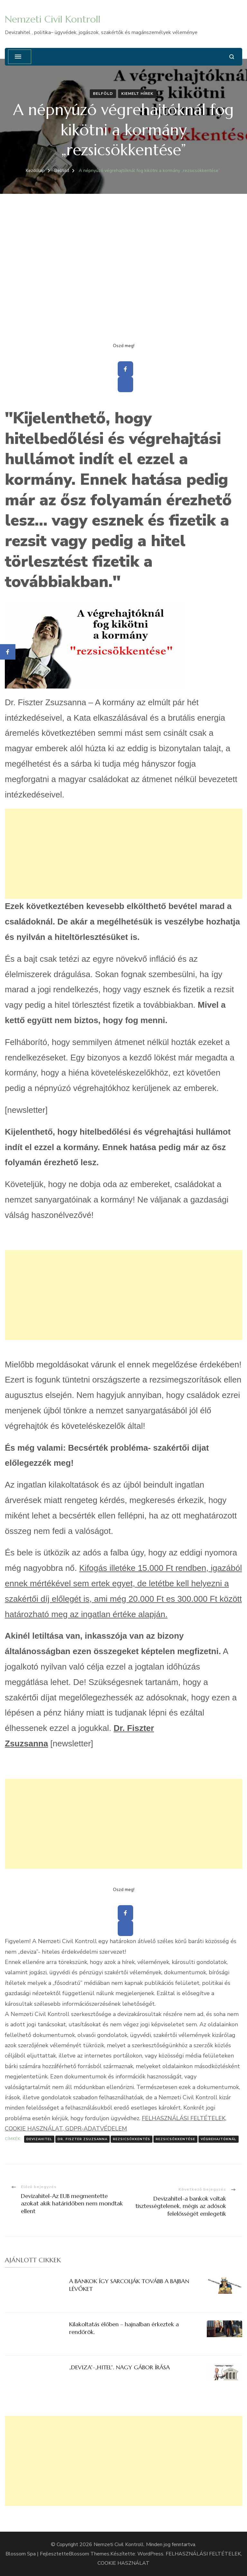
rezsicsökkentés (131, 2139)
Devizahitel (39, 2139)
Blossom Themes (89, 2553)
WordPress (150, 2553)
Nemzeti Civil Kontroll (52, 19)
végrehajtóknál (218, 2139)
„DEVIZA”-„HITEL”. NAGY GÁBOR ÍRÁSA (119, 2367)
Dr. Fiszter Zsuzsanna (82, 2139)
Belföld (103, 93)
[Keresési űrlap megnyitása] (231, 57)
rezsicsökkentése (175, 2139)
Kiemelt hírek (137, 93)
